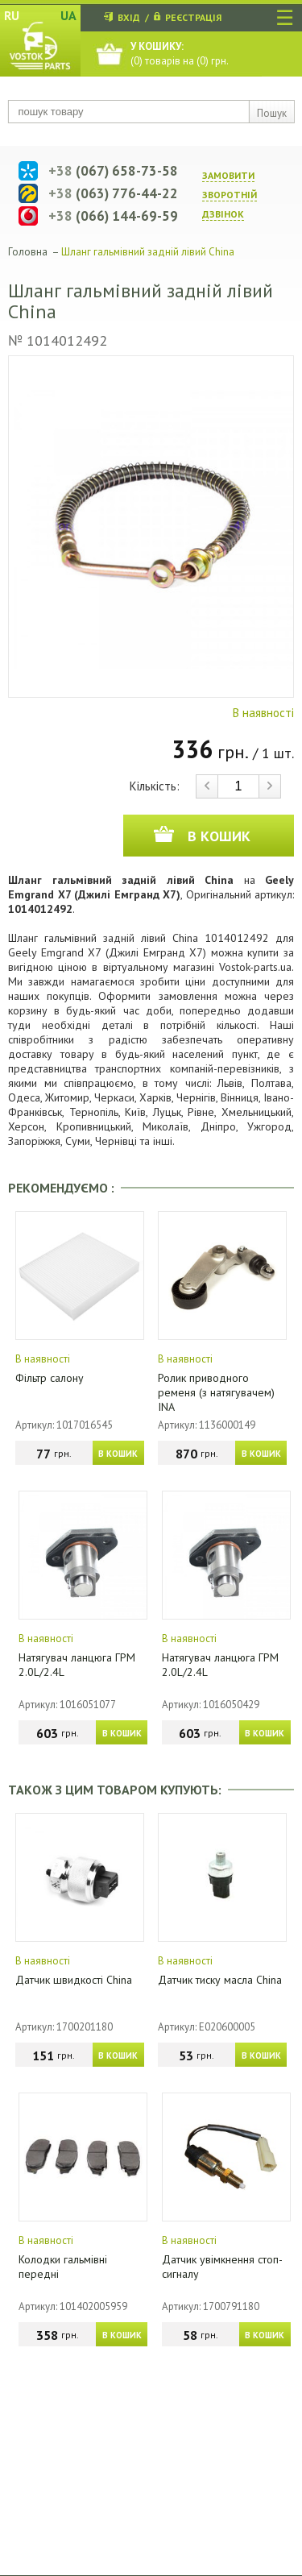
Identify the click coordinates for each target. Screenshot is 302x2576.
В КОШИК (118, 1453)
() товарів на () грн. (179, 53)
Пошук (272, 113)
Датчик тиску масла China (220, 1979)
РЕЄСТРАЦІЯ (193, 17)
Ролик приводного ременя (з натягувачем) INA (216, 1392)
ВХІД (129, 17)
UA (68, 15)
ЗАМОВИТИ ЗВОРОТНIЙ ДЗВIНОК (229, 194)
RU (11, 15)
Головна (28, 252)
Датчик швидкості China (73, 1979)
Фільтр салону (49, 1378)
